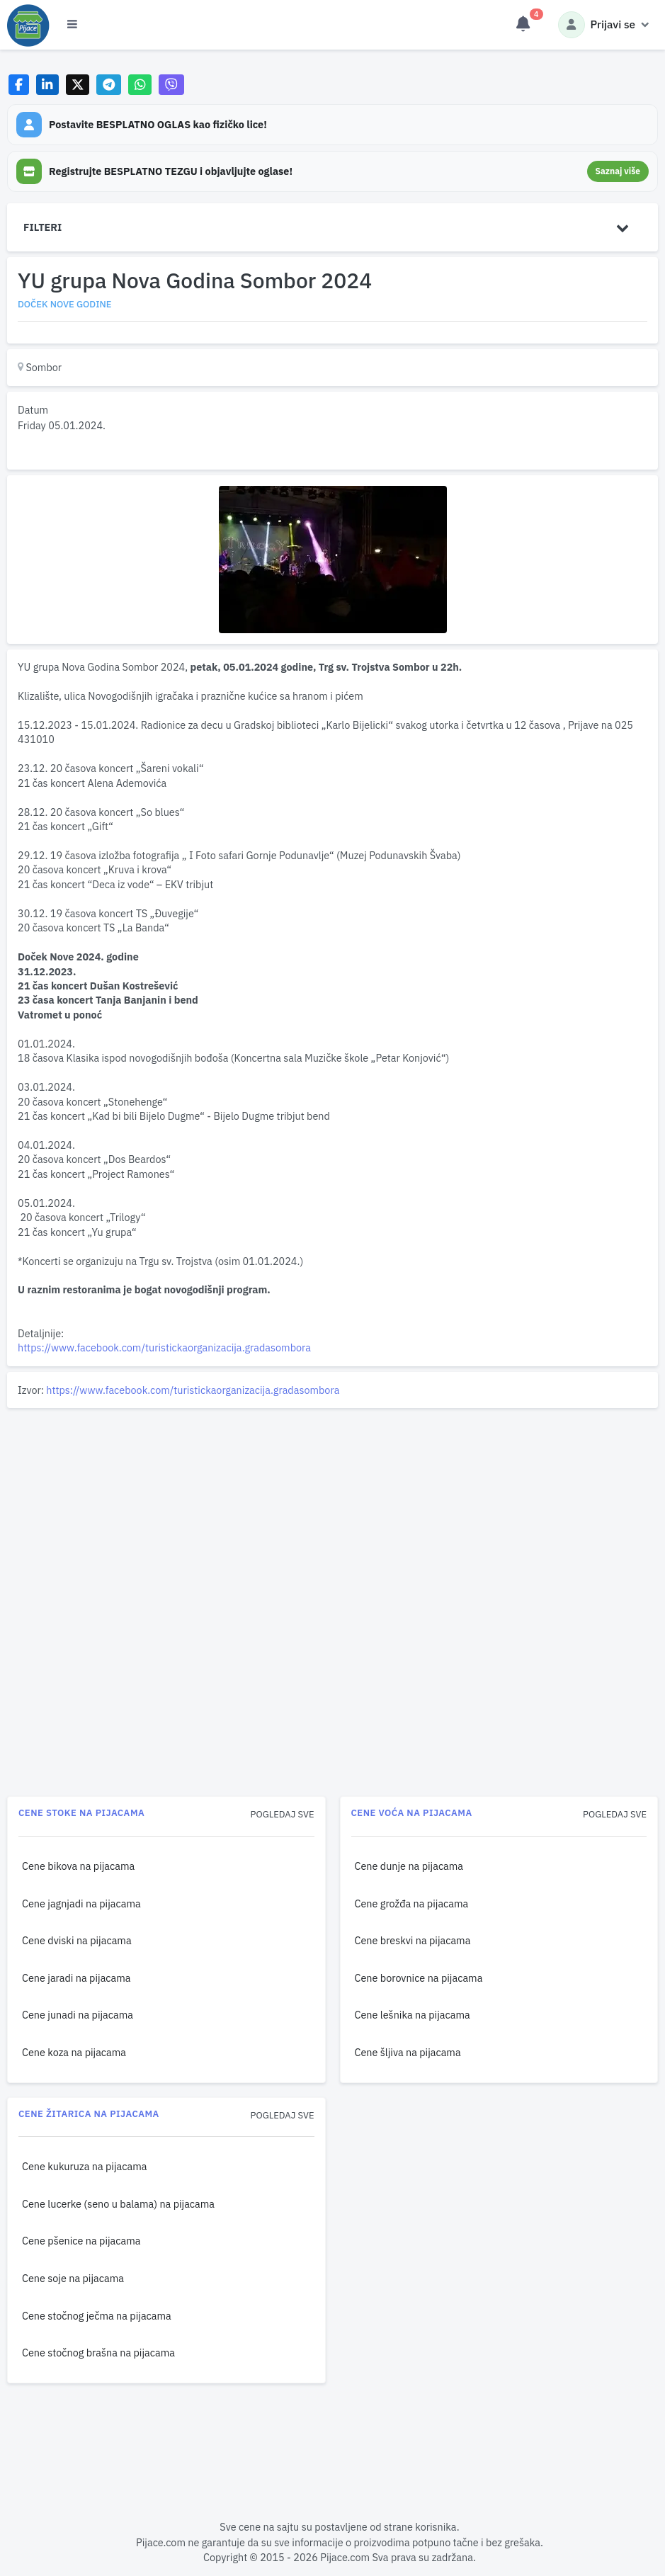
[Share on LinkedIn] (47, 84)
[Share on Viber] (171, 84)
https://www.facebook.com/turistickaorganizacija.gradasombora (164, 1347)
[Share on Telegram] (109, 84)
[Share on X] (77, 84)
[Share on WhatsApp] (140, 84)
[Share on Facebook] (18, 84)
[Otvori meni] (72, 25)
